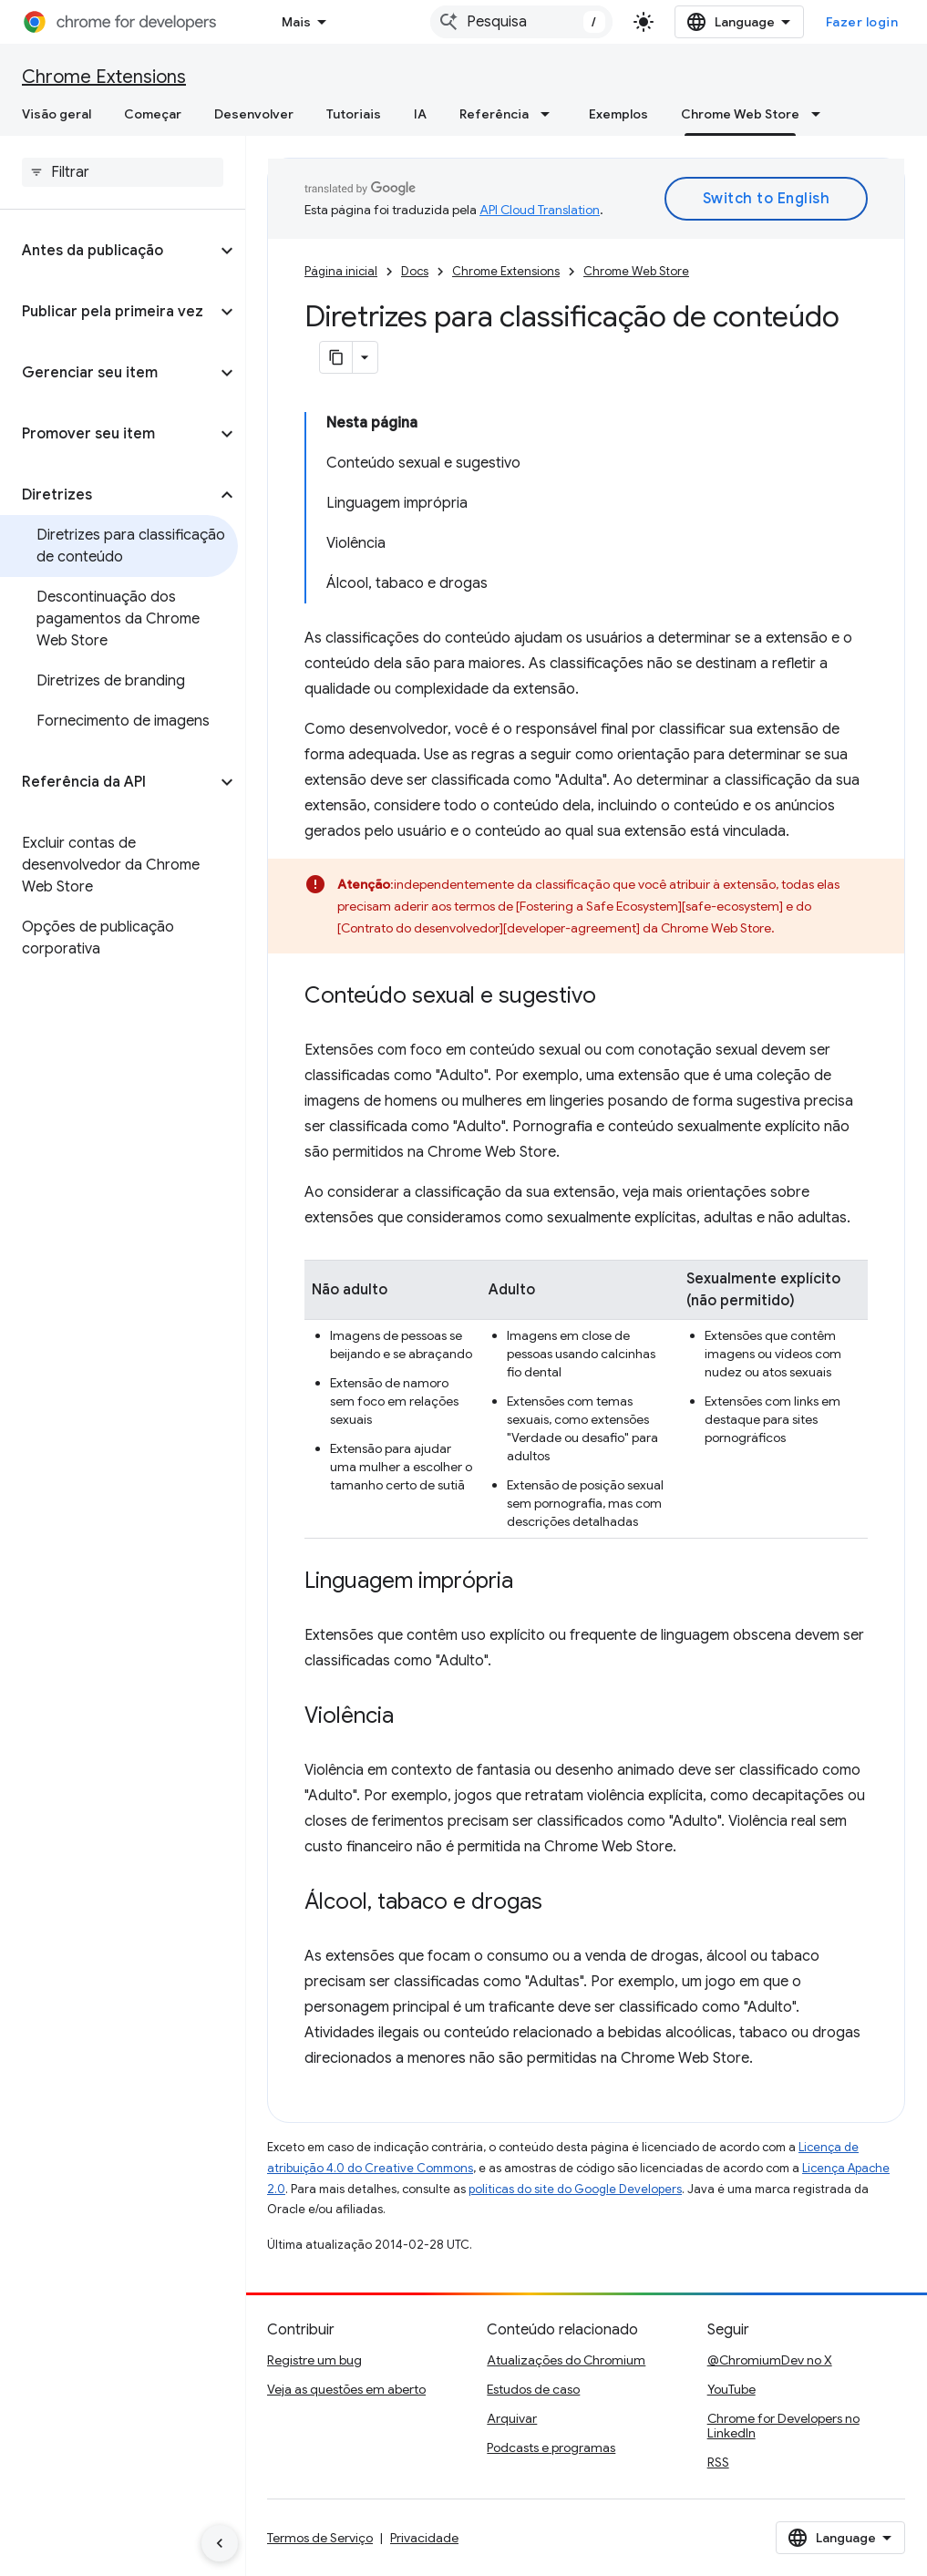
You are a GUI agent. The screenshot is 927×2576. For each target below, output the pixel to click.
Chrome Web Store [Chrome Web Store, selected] (740, 114)
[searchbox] (122, 172)
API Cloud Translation (539, 209)
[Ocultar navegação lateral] (219, 2543)
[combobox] (521, 21)
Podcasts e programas (551, 2447)
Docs (414, 271)
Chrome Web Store (636, 271)
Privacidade (424, 2537)
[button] (108, 251)
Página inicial (340, 271)
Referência (494, 114)
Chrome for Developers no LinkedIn (783, 2425)
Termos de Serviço (320, 2537)
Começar (152, 114)
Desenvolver (254, 114)
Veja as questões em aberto (346, 2389)
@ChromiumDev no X (769, 2360)
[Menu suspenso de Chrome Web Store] (821, 114)
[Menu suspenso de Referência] (550, 114)
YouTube (731, 2389)
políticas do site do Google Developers (575, 2189)
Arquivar (512, 2418)
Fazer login (862, 22)
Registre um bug (314, 2360)
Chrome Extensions (104, 77)
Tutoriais (353, 114)
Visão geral (56, 114)
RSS (718, 2462)
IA (420, 114)
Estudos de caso (533, 2389)
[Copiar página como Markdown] (336, 357)
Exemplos (618, 114)
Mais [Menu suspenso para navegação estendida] (296, 22)
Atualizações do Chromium (566, 2360)
